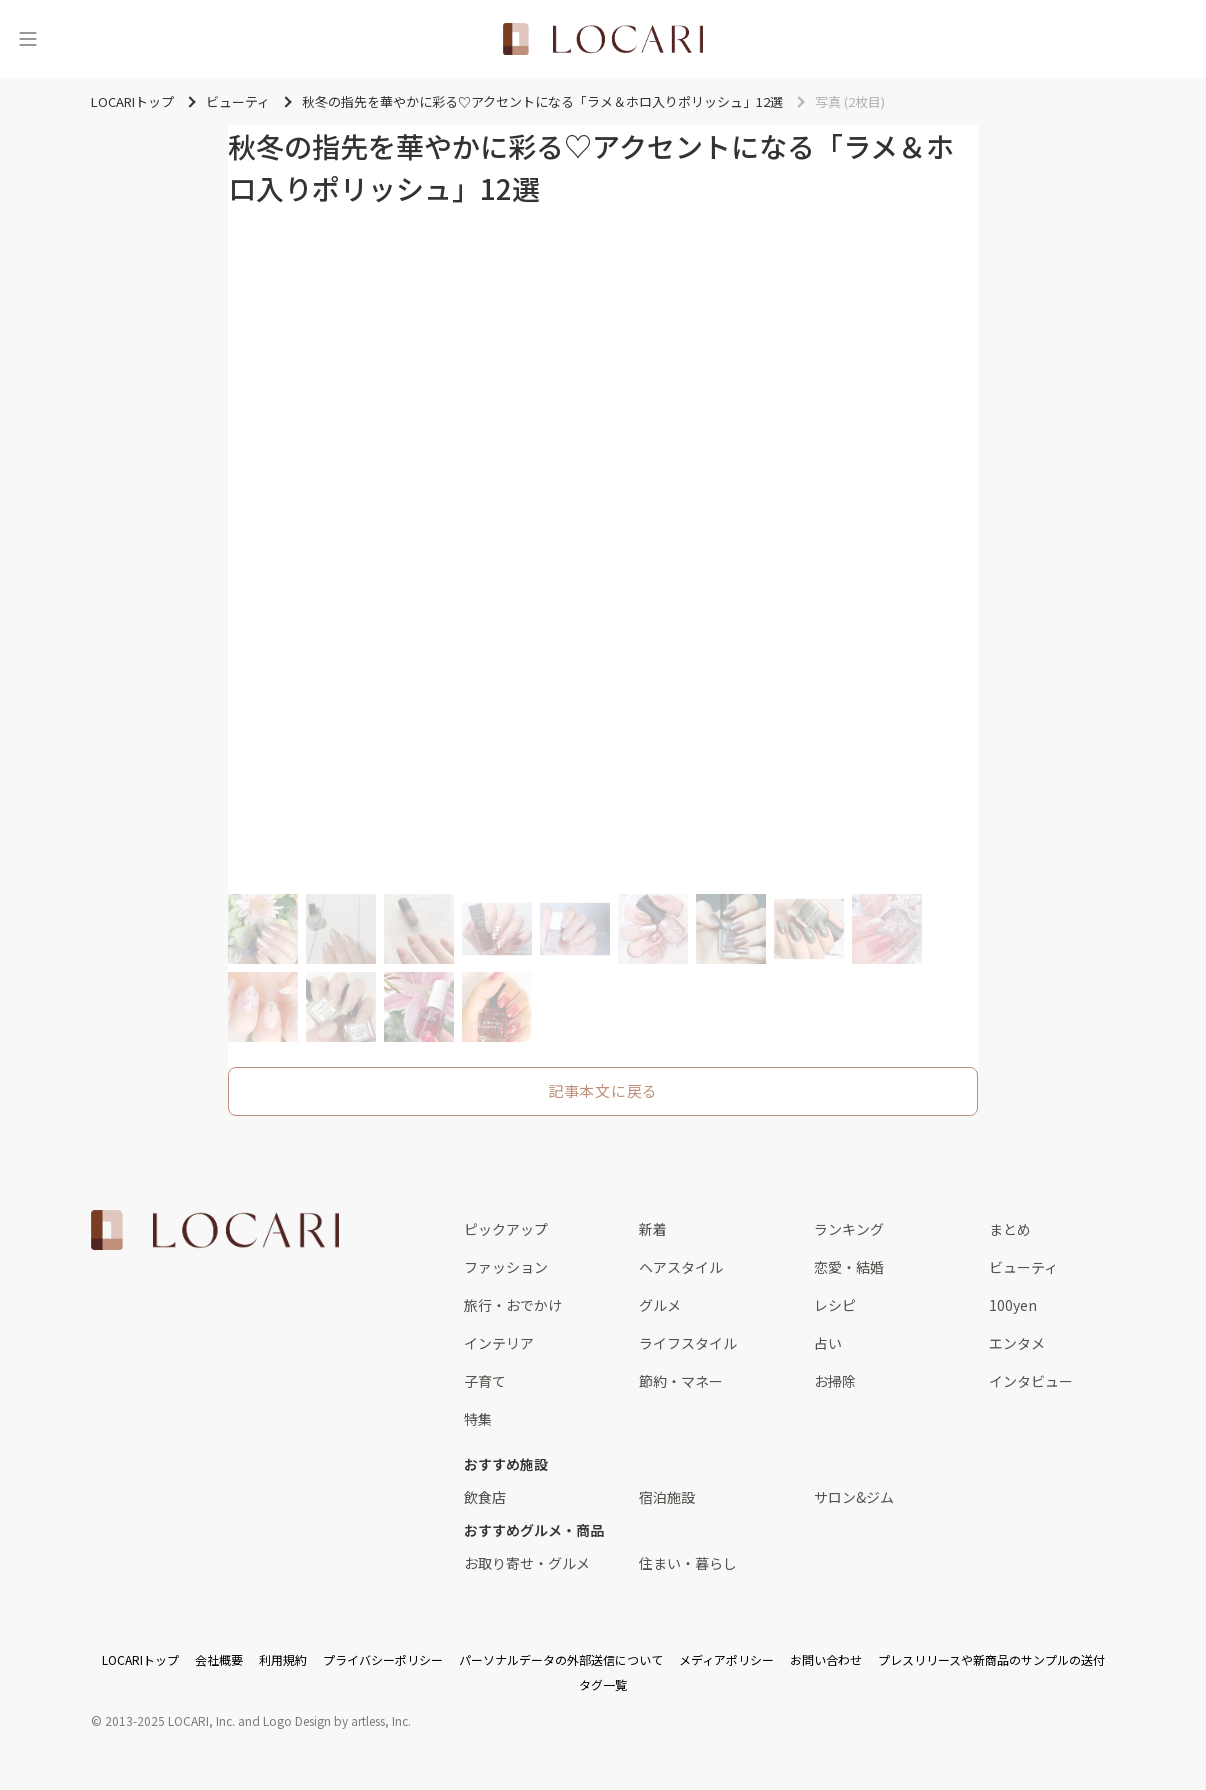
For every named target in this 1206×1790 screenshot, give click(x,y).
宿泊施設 (667, 1497)
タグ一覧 (603, 1684)
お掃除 (835, 1381)
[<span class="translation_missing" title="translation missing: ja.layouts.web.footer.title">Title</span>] (215, 1230)
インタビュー (1031, 1381)
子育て (485, 1381)
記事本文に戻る (603, 1090)
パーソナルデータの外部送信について (561, 1659)
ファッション (506, 1267)
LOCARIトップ (140, 1659)
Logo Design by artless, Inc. (337, 1720)
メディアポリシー (726, 1659)
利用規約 (283, 1659)
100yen (1013, 1305)
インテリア (499, 1343)
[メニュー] (28, 39)
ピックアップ (506, 1229)
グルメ (660, 1305)
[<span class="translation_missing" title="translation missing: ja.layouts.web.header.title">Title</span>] (603, 39)
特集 (478, 1419)
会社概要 (219, 1659)
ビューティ (1023, 1267)
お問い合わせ (826, 1659)
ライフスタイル (688, 1343)
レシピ (835, 1305)
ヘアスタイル (681, 1267)
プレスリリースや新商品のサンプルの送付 (991, 1659)
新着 (653, 1229)
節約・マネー (681, 1381)
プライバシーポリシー (383, 1659)
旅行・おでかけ (513, 1305)
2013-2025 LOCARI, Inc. (170, 1720)
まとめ (1010, 1229)
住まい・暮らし (688, 1563)
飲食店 (485, 1497)
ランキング (849, 1229)
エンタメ (1017, 1343)
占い (828, 1343)
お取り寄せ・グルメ (527, 1563)
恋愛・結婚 (849, 1267)
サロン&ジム (854, 1497)
